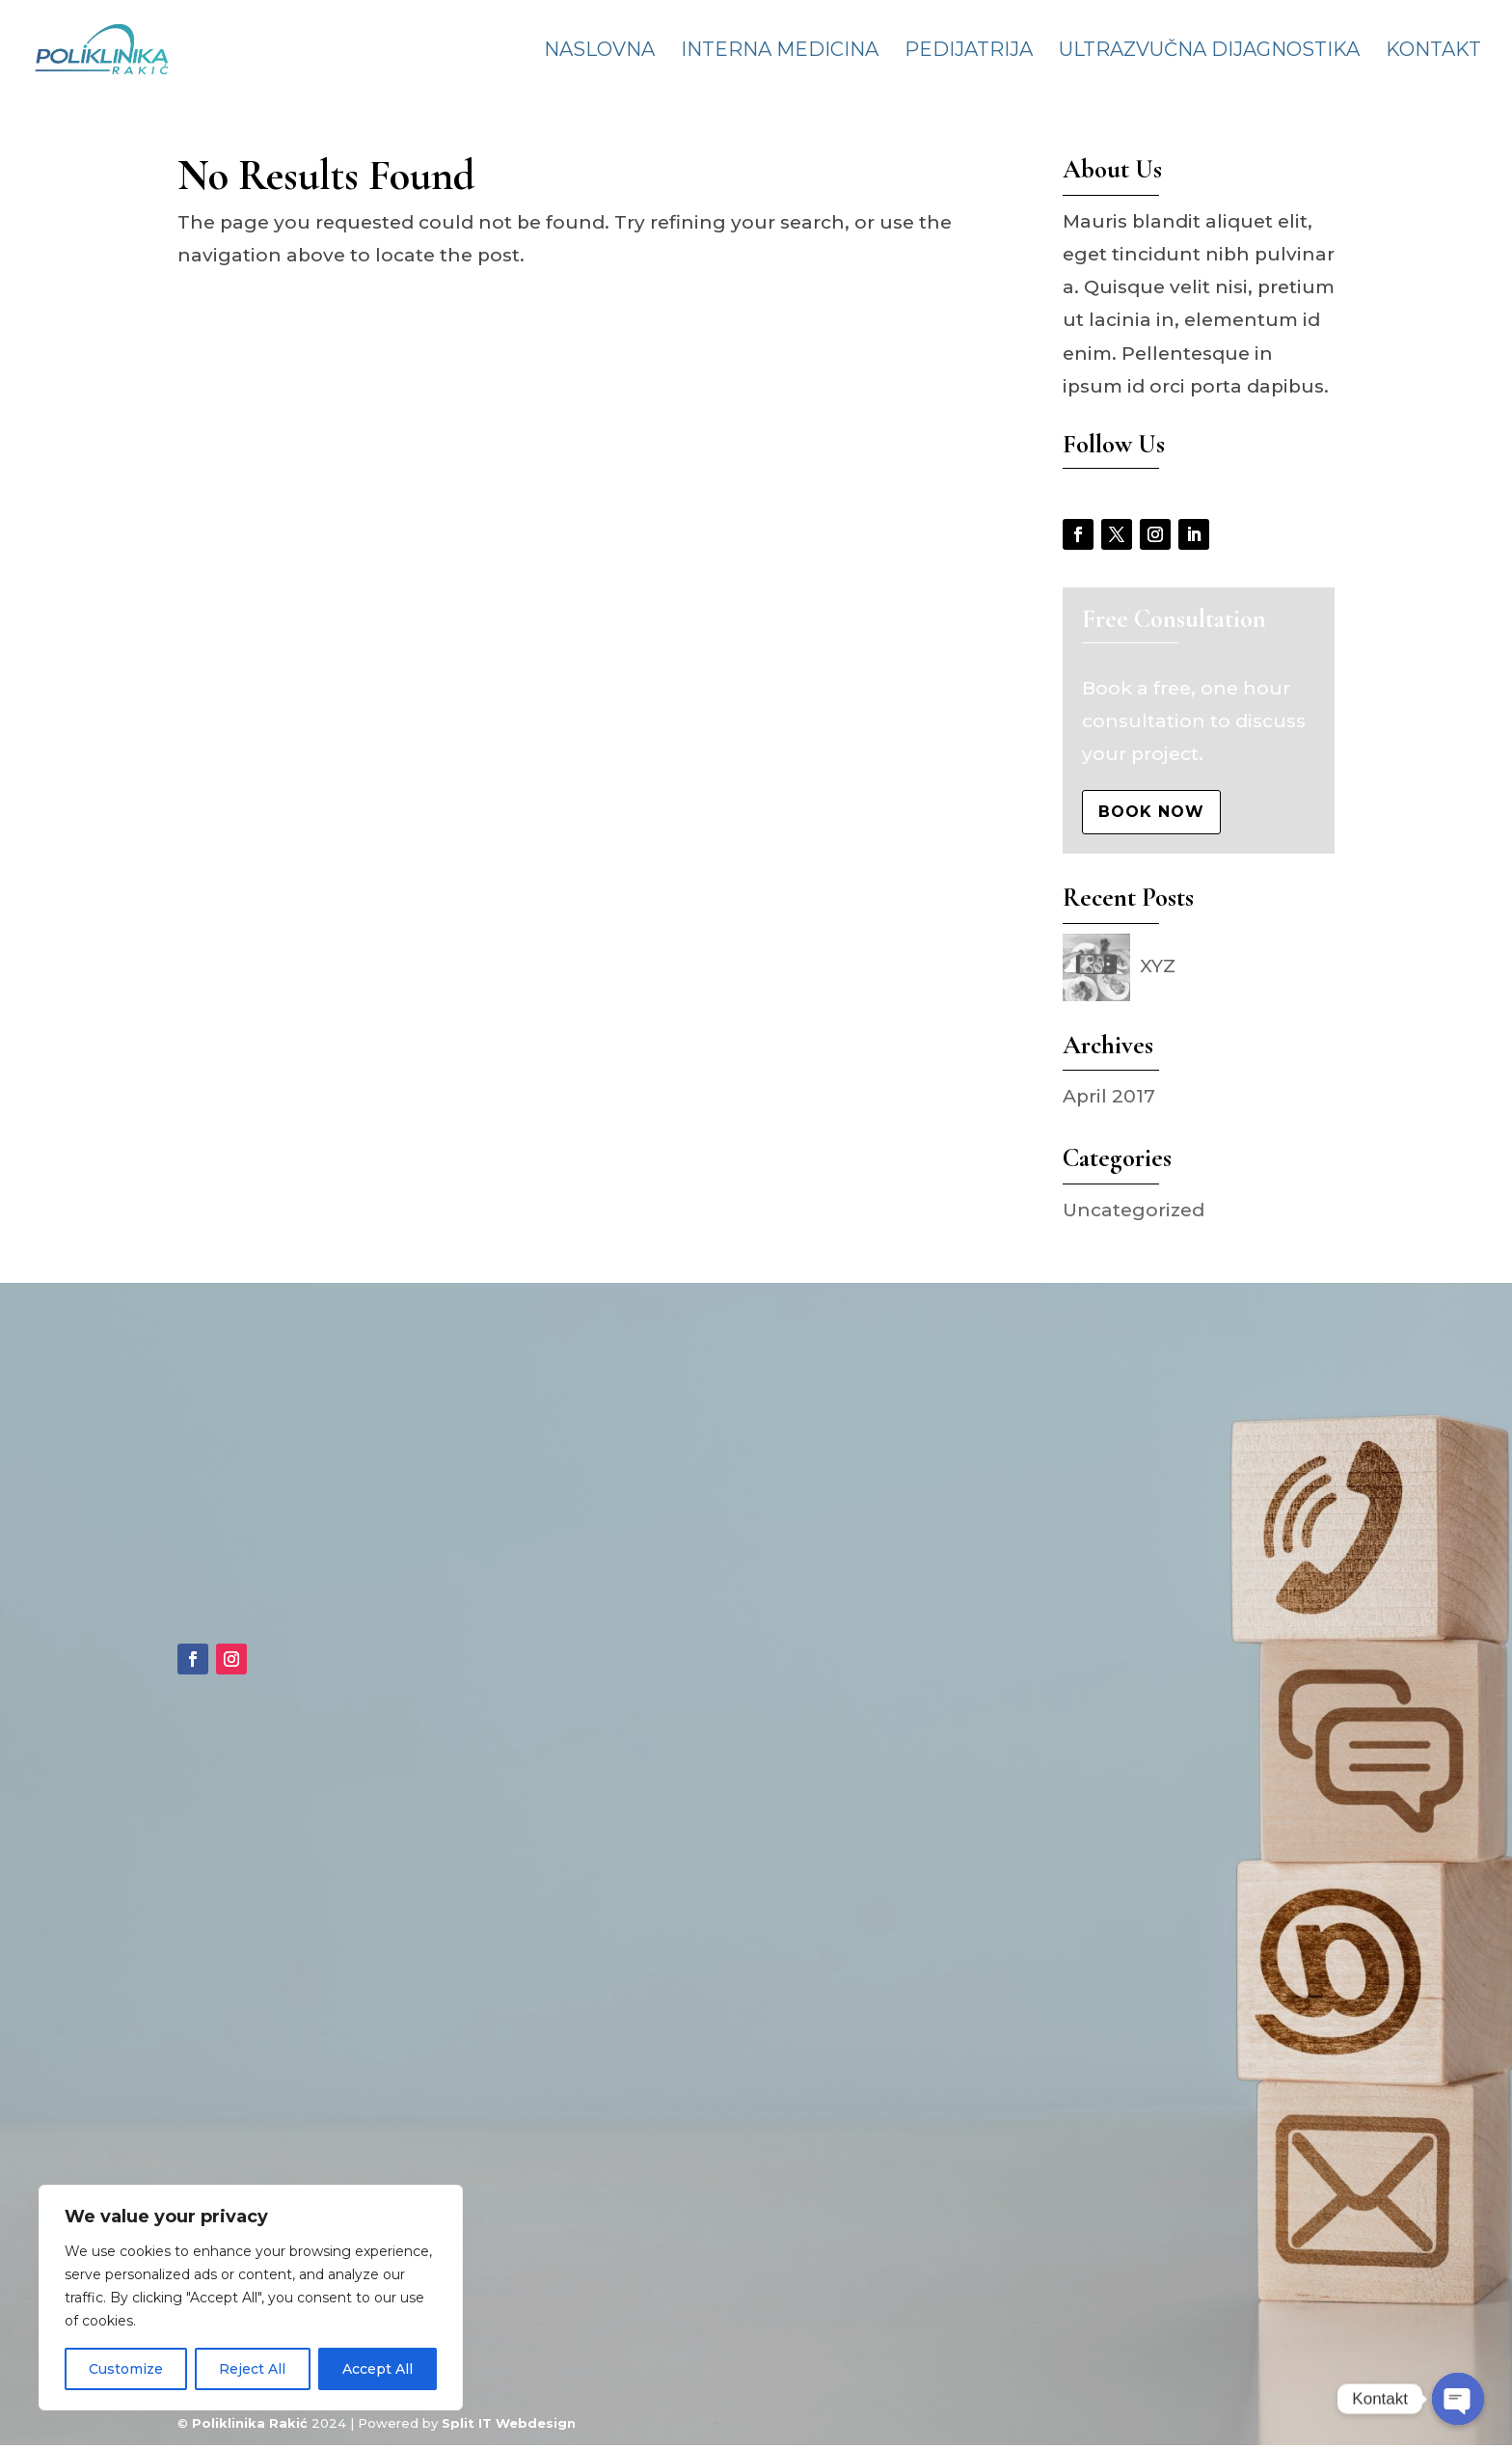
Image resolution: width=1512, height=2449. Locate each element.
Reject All (252, 2369)
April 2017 (1109, 1096)
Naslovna (599, 51)
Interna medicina (779, 51)
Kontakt (1433, 51)
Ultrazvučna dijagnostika (1209, 51)
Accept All (377, 2369)
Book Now (1151, 812)
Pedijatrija (968, 51)
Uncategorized (1133, 1210)
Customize (126, 2369)
